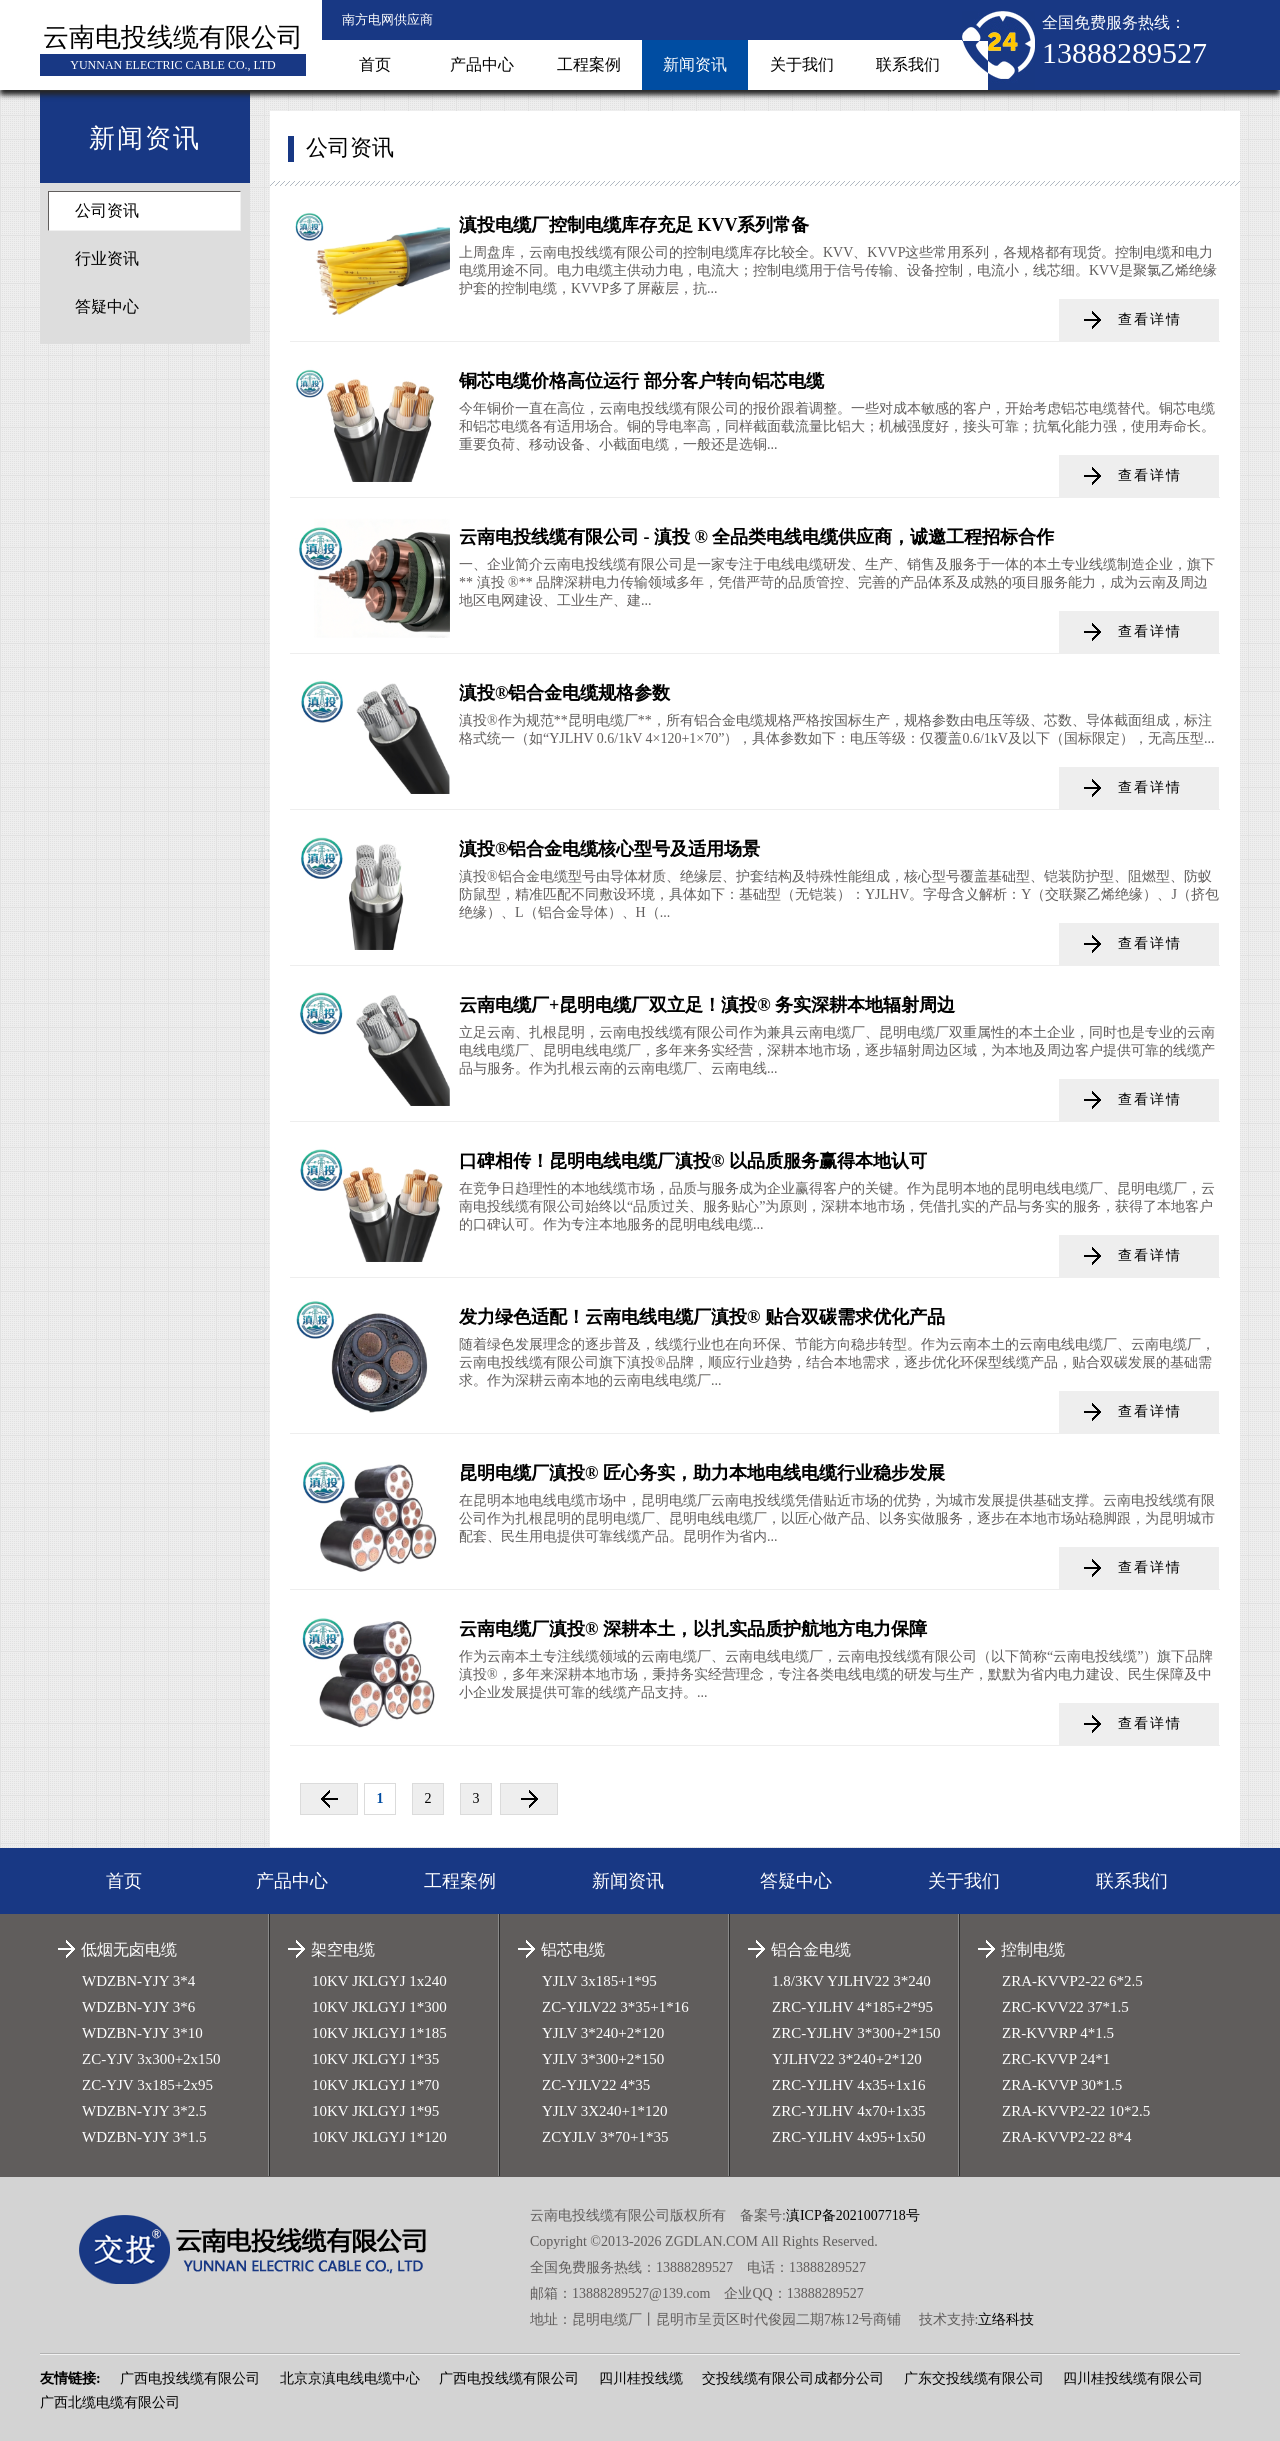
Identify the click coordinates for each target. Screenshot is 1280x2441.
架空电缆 (343, 1949)
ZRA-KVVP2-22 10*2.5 (1076, 2111)
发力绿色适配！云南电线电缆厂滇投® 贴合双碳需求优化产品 (702, 1317)
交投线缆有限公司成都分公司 (793, 2378)
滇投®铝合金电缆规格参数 (564, 693)
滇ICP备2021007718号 (853, 2215)
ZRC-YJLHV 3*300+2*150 (856, 2033)
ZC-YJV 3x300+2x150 (151, 2059)
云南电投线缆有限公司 (173, 37)
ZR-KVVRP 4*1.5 (1058, 2033)
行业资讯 (107, 258)
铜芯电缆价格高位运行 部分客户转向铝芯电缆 (641, 381)
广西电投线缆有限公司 (190, 2378)
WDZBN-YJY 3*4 (138, 1981)
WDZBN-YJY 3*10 (142, 2033)
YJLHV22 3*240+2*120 (847, 2059)
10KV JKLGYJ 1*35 (375, 2059)
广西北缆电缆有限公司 (110, 2402)
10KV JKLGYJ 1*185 (379, 2033)
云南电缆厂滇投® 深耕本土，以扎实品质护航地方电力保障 (693, 1629)
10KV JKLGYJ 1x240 (379, 1981)
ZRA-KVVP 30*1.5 (1062, 2085)
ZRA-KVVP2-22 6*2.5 (1072, 1981)
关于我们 (802, 64)
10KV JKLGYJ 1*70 (375, 2085)
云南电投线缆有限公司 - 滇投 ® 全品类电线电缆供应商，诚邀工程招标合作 (756, 537)
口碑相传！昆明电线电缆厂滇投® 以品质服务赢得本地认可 (693, 1161)
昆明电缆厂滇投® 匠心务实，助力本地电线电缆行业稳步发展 (702, 1473)
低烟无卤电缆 (129, 1949)
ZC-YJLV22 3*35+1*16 (615, 2007)
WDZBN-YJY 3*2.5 (144, 2111)
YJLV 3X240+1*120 (605, 2111)
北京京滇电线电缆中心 (350, 2378)
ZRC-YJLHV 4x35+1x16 (849, 2085)
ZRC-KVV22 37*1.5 (1065, 2007)
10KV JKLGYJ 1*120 (379, 2137)
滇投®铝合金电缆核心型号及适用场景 (609, 849)
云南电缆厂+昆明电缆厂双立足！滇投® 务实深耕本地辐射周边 (707, 1005)
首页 (375, 64)
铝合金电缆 (811, 1949)
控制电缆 (1033, 1949)
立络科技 (1006, 2319)
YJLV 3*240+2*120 (603, 2033)
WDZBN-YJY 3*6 (138, 2007)
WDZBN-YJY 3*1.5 (144, 2137)
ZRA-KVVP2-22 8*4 (1067, 2137)
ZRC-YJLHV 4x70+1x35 (849, 2111)
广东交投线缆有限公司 (974, 2378)
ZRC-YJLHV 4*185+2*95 (852, 2007)
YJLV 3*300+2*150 (603, 2059)
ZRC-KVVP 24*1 (1056, 2059)
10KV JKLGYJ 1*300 (379, 2007)
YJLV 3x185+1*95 (599, 1981)
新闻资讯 (695, 64)
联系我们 (908, 64)
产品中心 (482, 64)
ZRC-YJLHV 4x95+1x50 (849, 2137)
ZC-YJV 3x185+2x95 (147, 2085)
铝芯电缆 (573, 1949)
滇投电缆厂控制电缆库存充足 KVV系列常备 (634, 225)
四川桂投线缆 (641, 2378)
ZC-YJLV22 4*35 (596, 2085)
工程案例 (589, 64)
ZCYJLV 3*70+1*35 (605, 2137)
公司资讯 (107, 210)
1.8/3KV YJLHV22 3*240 (851, 1981)
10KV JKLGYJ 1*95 (375, 2111)
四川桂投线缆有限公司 (1133, 2378)
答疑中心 (107, 306)
